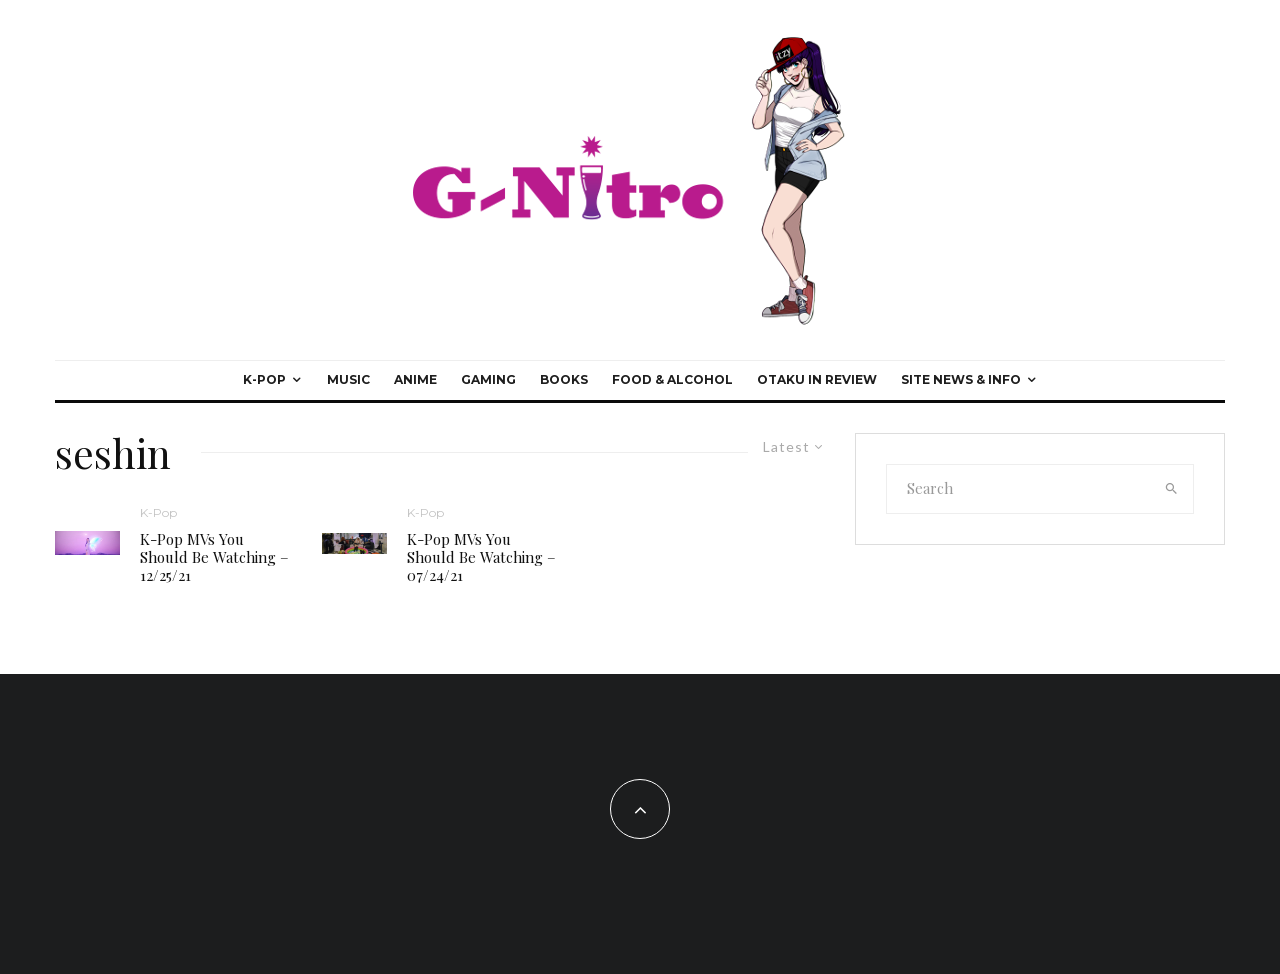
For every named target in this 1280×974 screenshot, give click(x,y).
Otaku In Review (817, 379)
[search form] (1019, 489)
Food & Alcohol (672, 379)
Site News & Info (961, 379)
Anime (415, 379)
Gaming (488, 379)
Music (348, 379)
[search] (1172, 489)
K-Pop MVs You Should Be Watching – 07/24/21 (481, 557)
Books (564, 379)
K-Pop (264, 379)
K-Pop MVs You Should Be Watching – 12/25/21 (214, 557)
